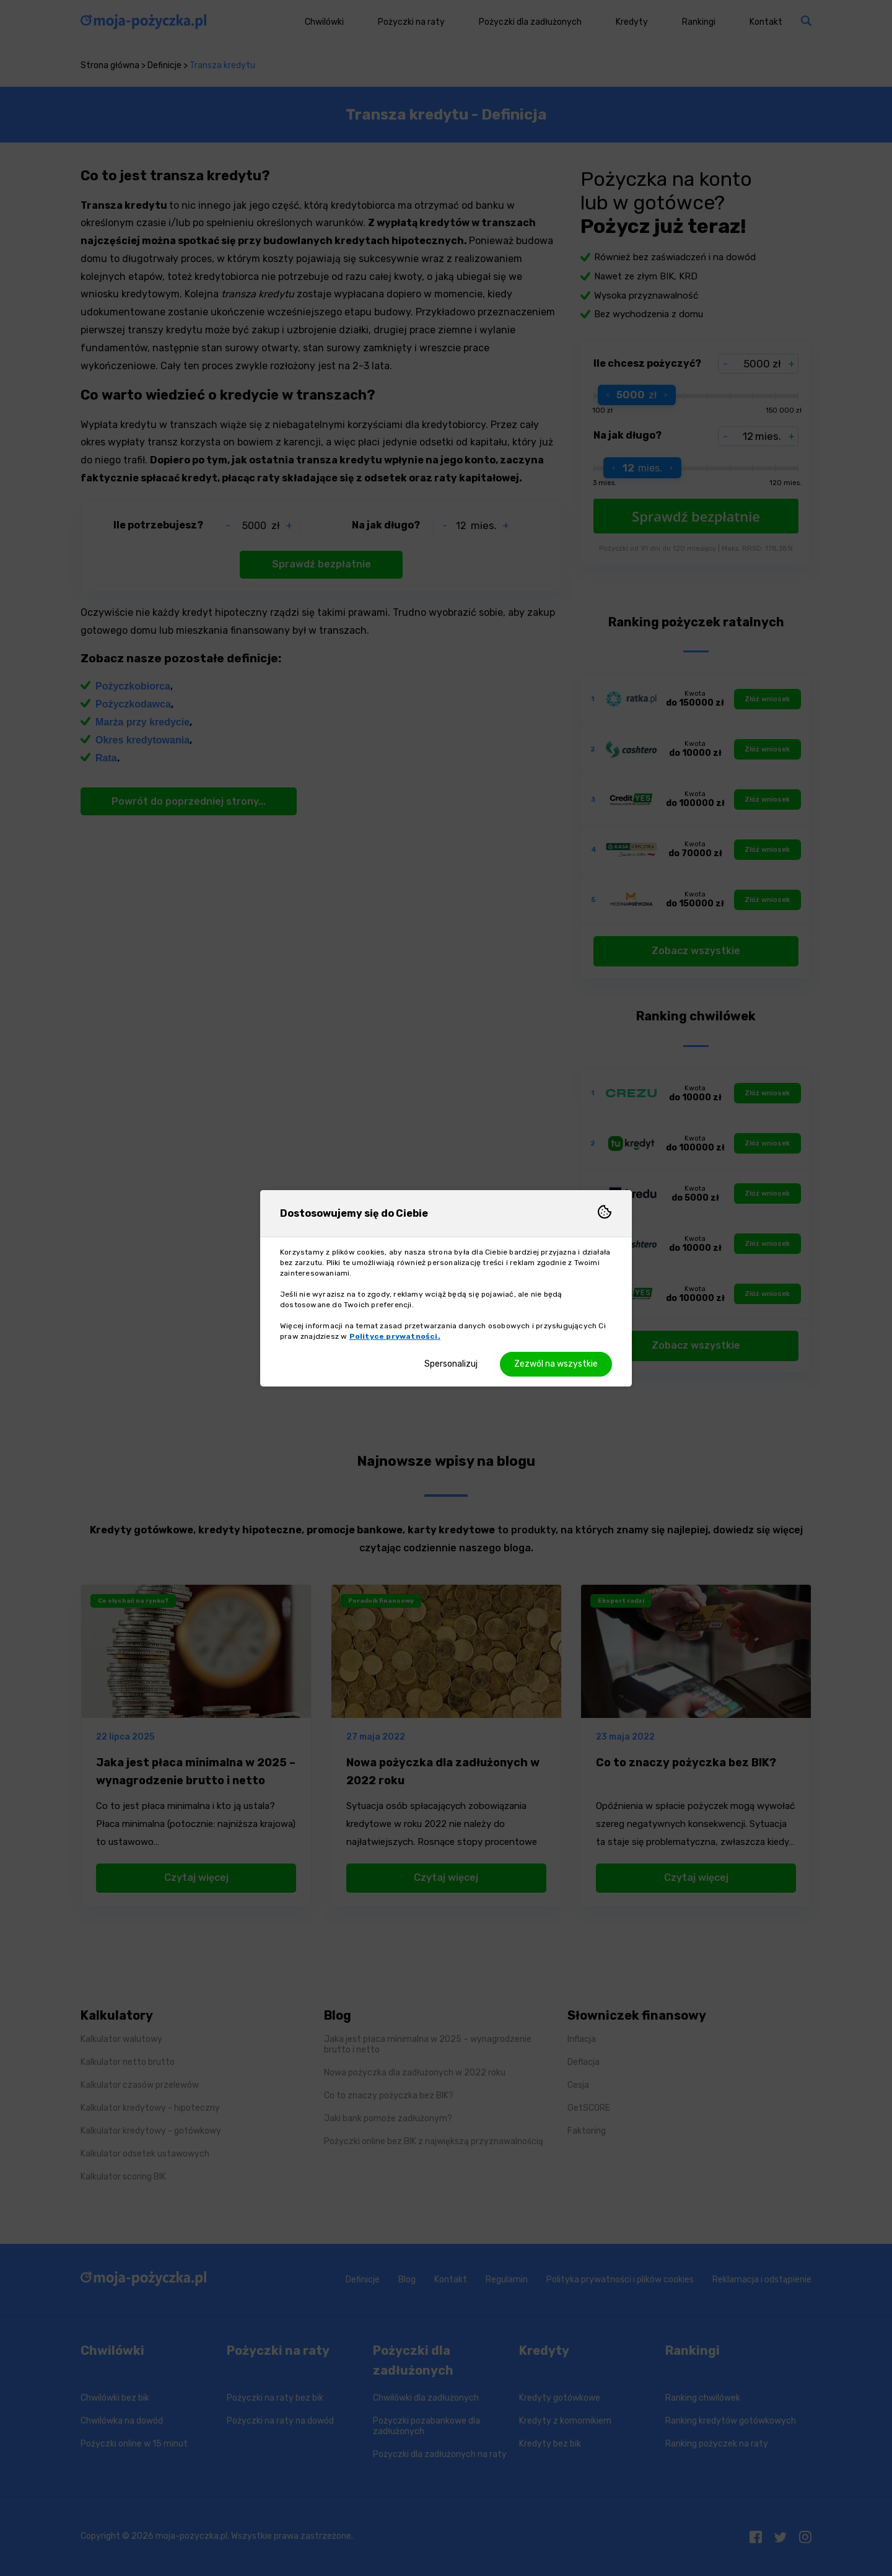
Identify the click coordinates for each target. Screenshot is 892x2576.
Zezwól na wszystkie (556, 1364)
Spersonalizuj (451, 1364)
